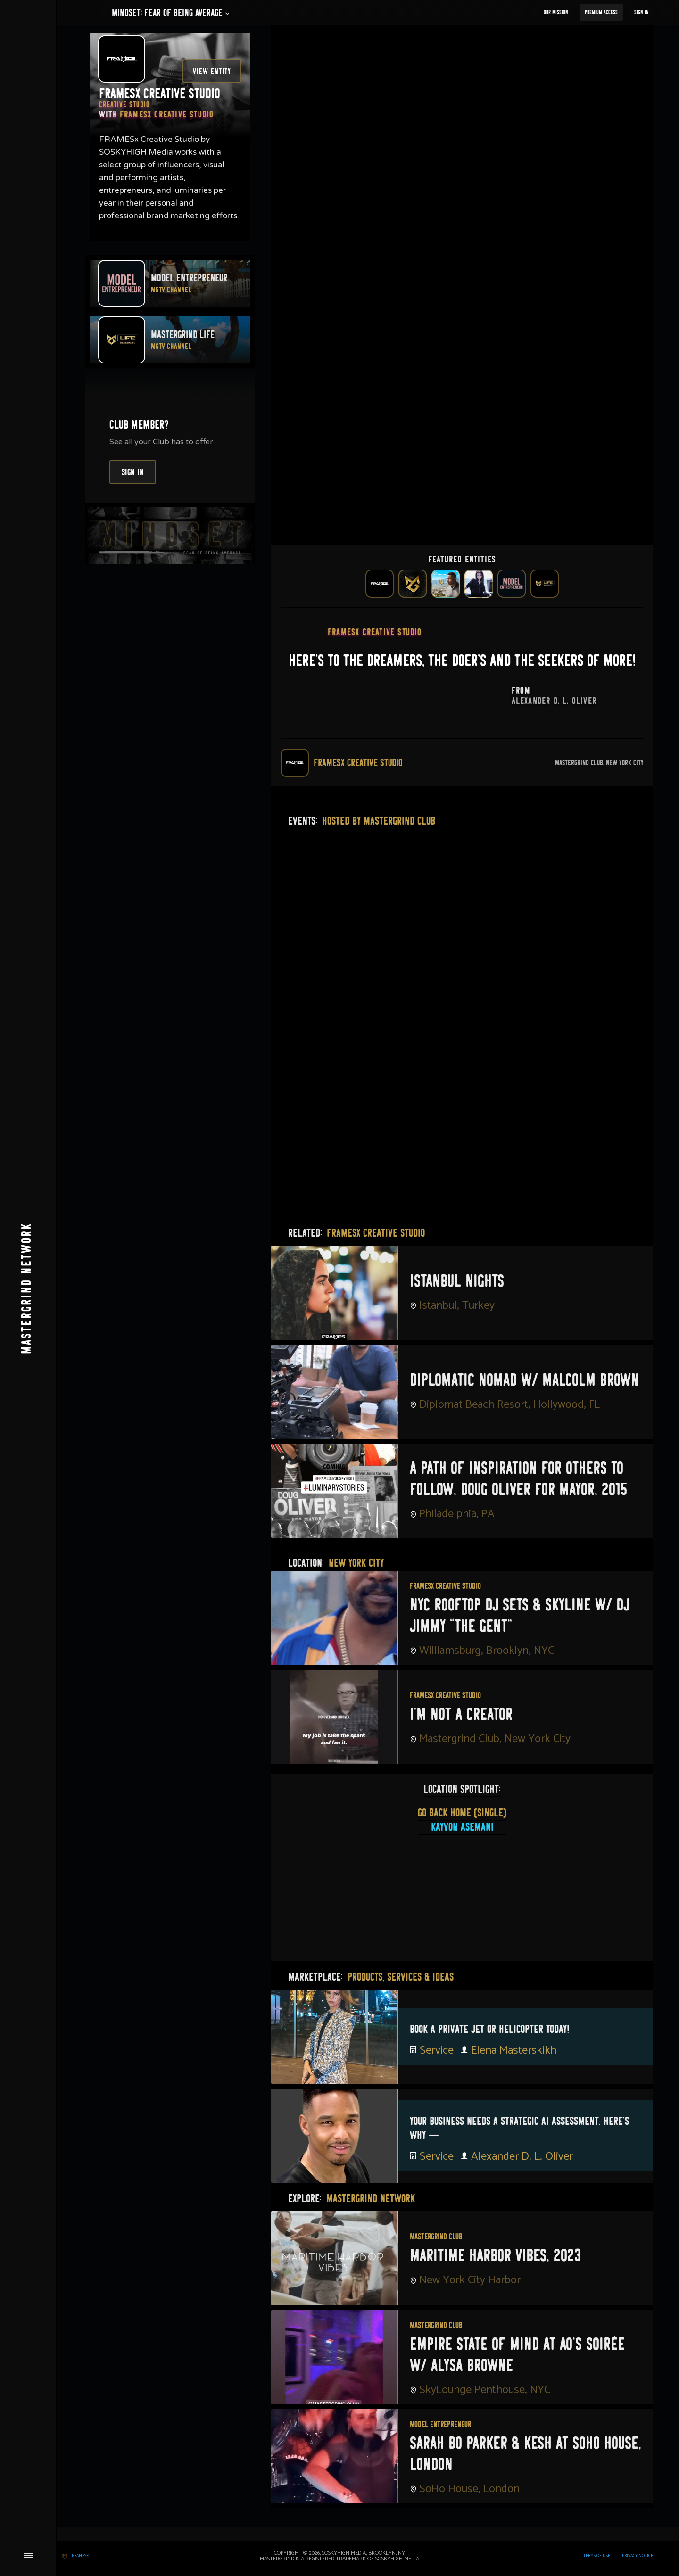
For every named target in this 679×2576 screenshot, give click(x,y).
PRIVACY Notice (637, 2555)
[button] (167, 13)
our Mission (556, 12)
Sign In (641, 12)
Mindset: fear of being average (167, 13)
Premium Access (601, 12)
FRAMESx (80, 2556)
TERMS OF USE (596, 2555)
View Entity (212, 71)
